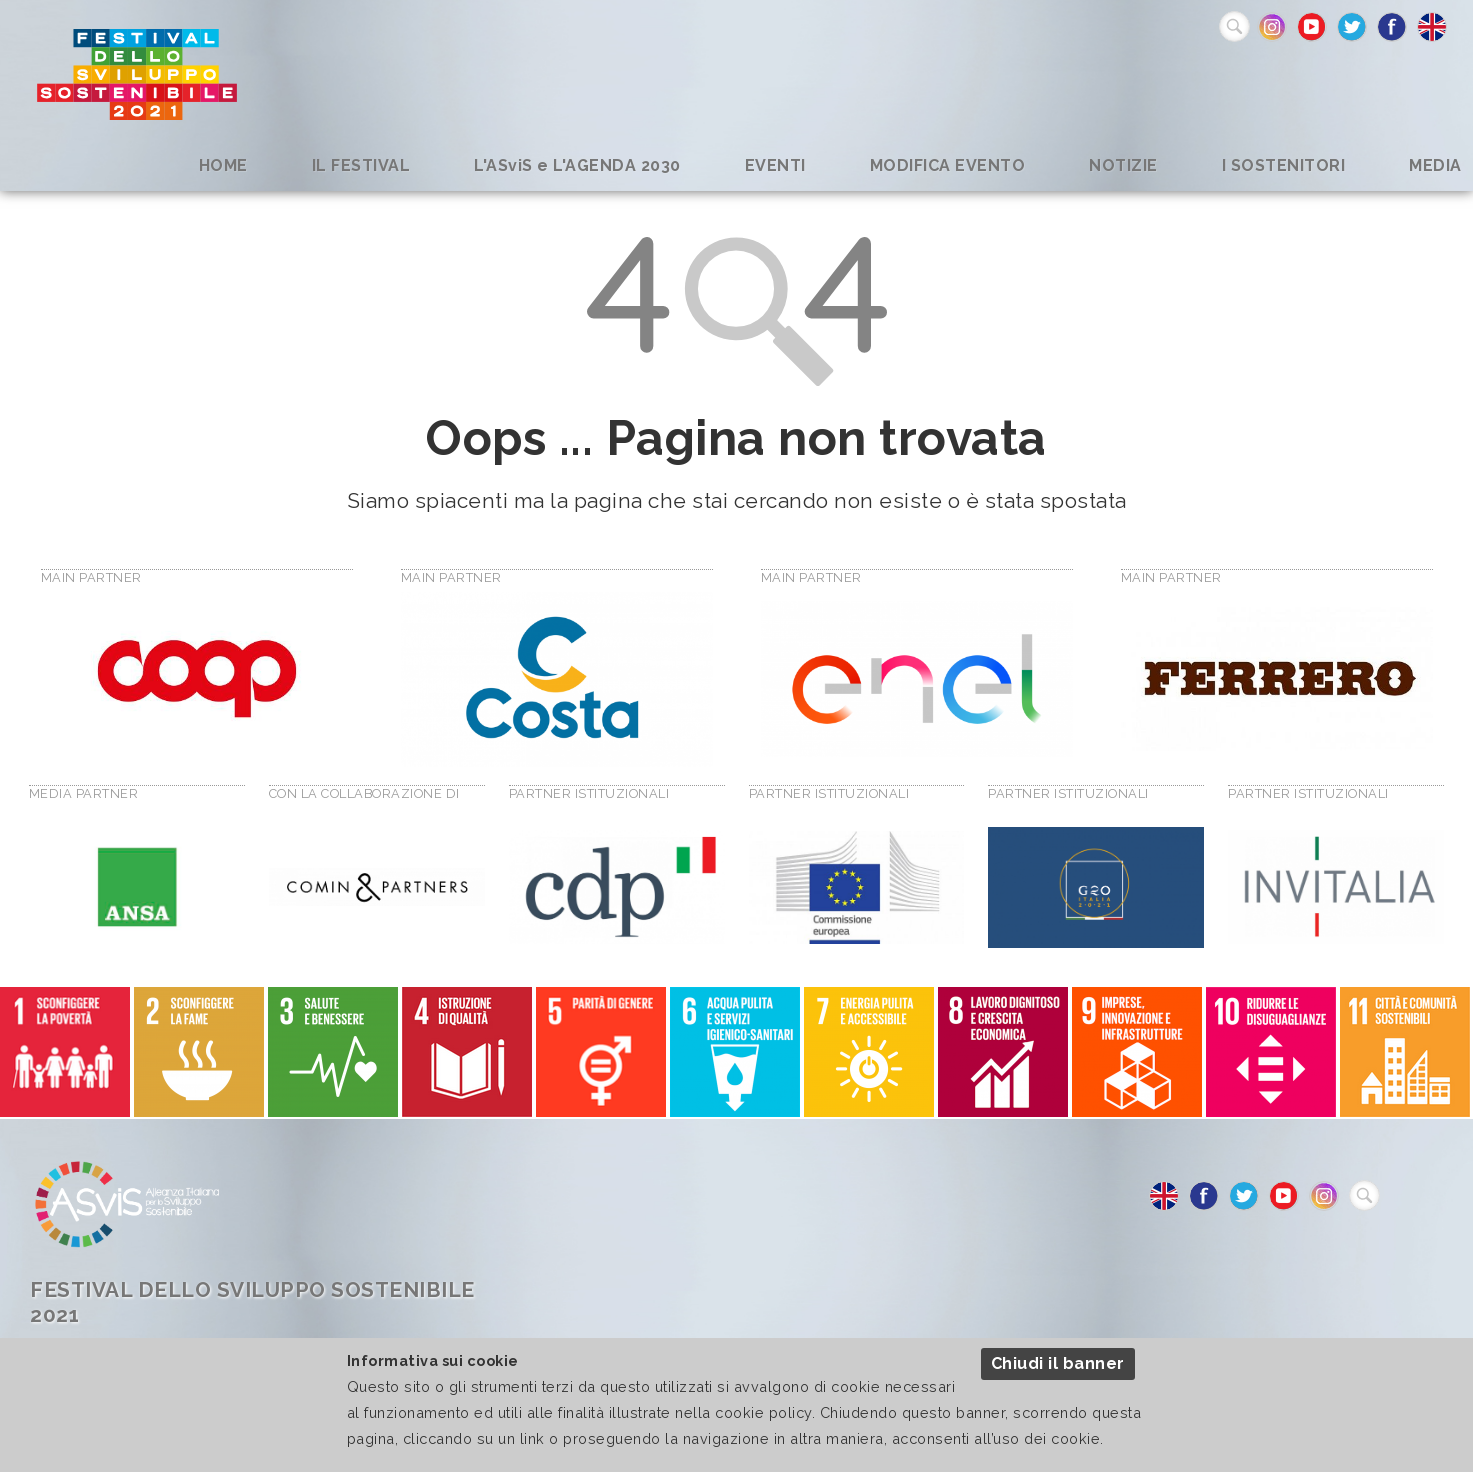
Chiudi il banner (1058, 1363)
